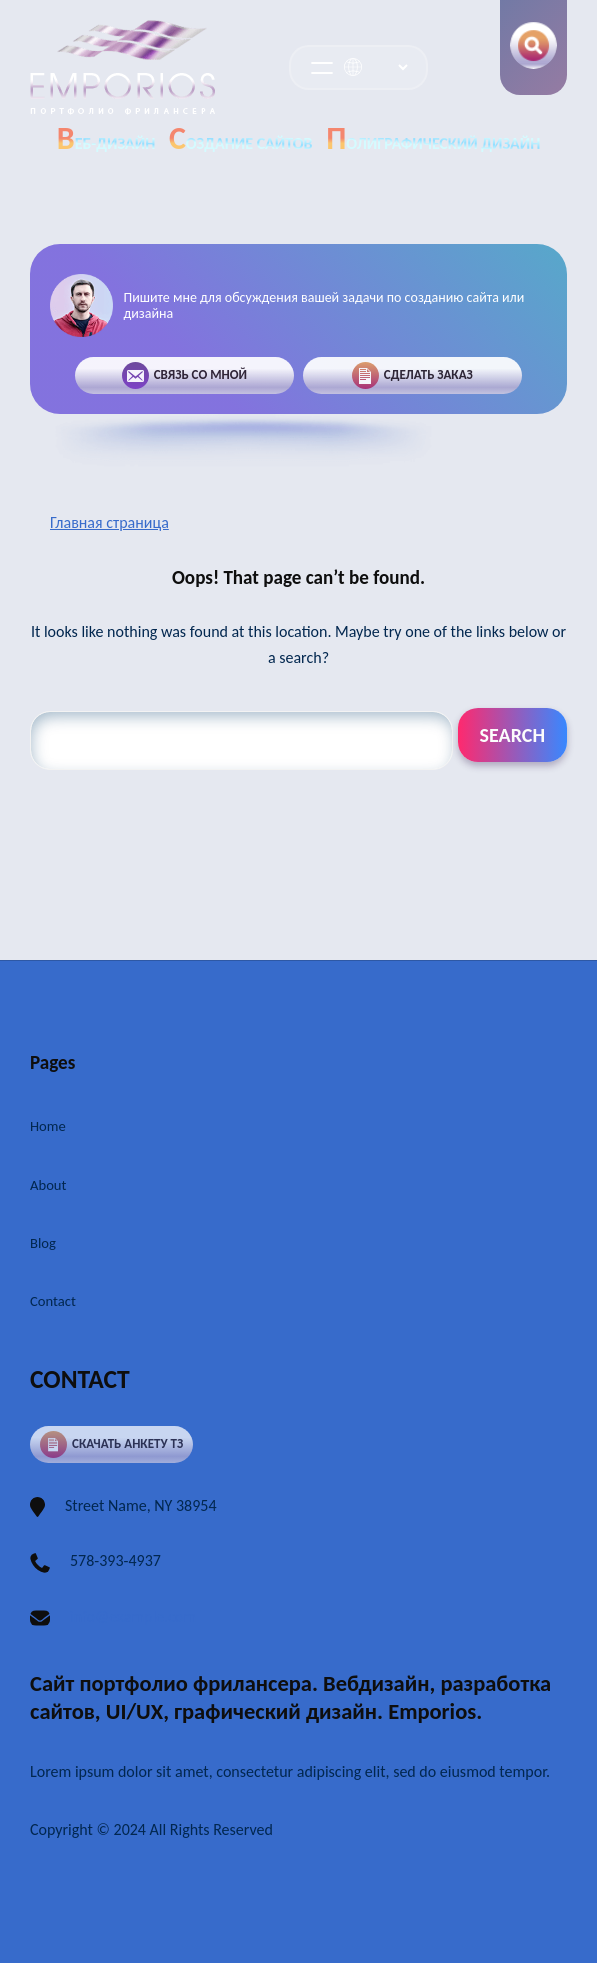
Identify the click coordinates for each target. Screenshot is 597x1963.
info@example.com (133, 1616)
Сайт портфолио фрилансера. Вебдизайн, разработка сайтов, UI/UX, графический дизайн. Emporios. (290, 1697)
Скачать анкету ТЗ (111, 1444)
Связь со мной (183, 375)
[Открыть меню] (322, 68)
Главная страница (109, 522)
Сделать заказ (412, 375)
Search (512, 735)
